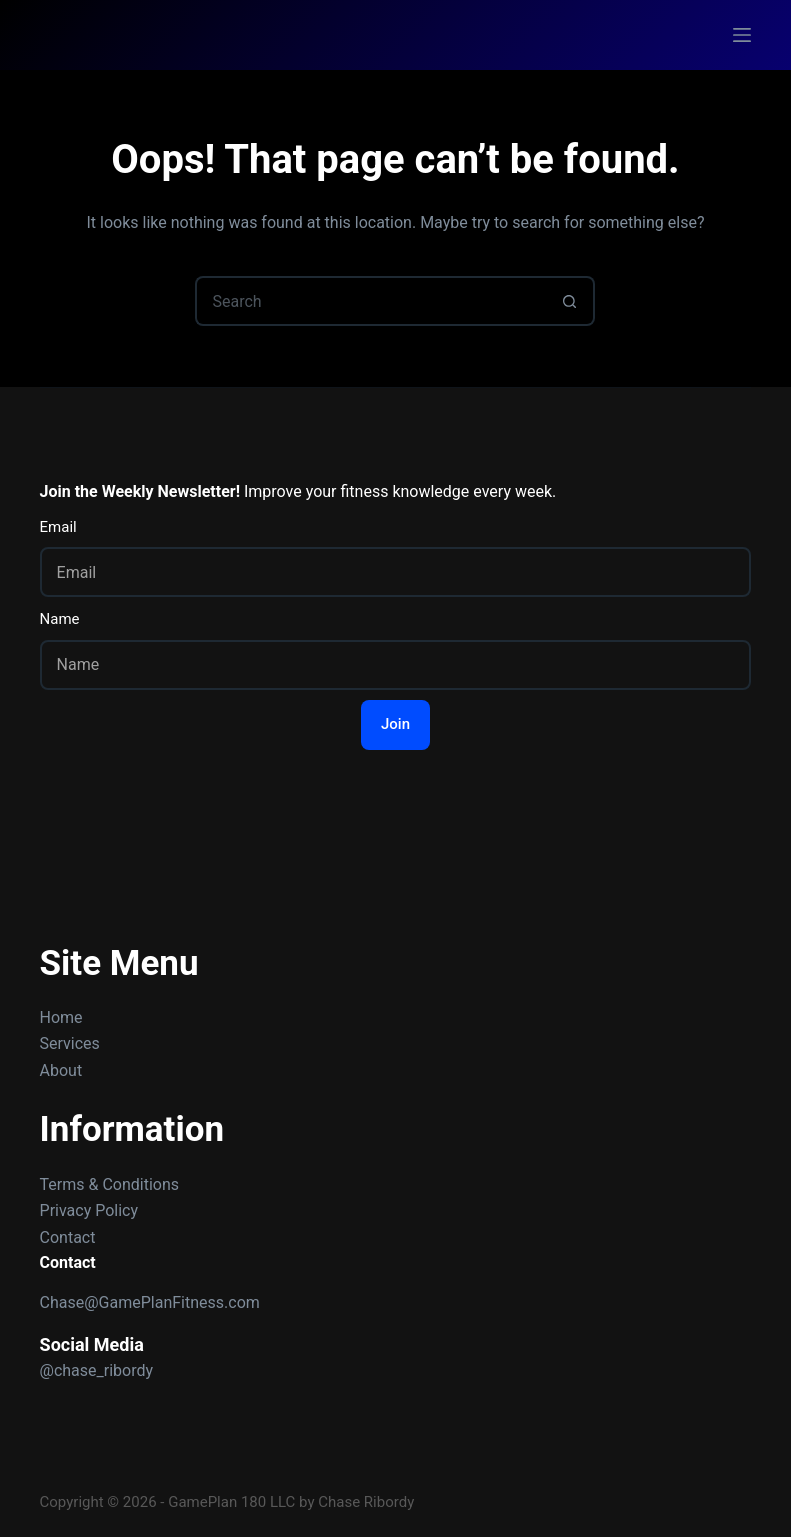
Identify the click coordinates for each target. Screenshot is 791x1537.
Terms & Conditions (110, 1184)
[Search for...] (370, 301)
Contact (68, 1237)
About (61, 1070)
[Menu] (742, 35)
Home (61, 1017)
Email (58, 527)
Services (70, 1043)
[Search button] (570, 301)
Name (60, 619)
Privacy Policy (89, 1210)
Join (395, 724)
